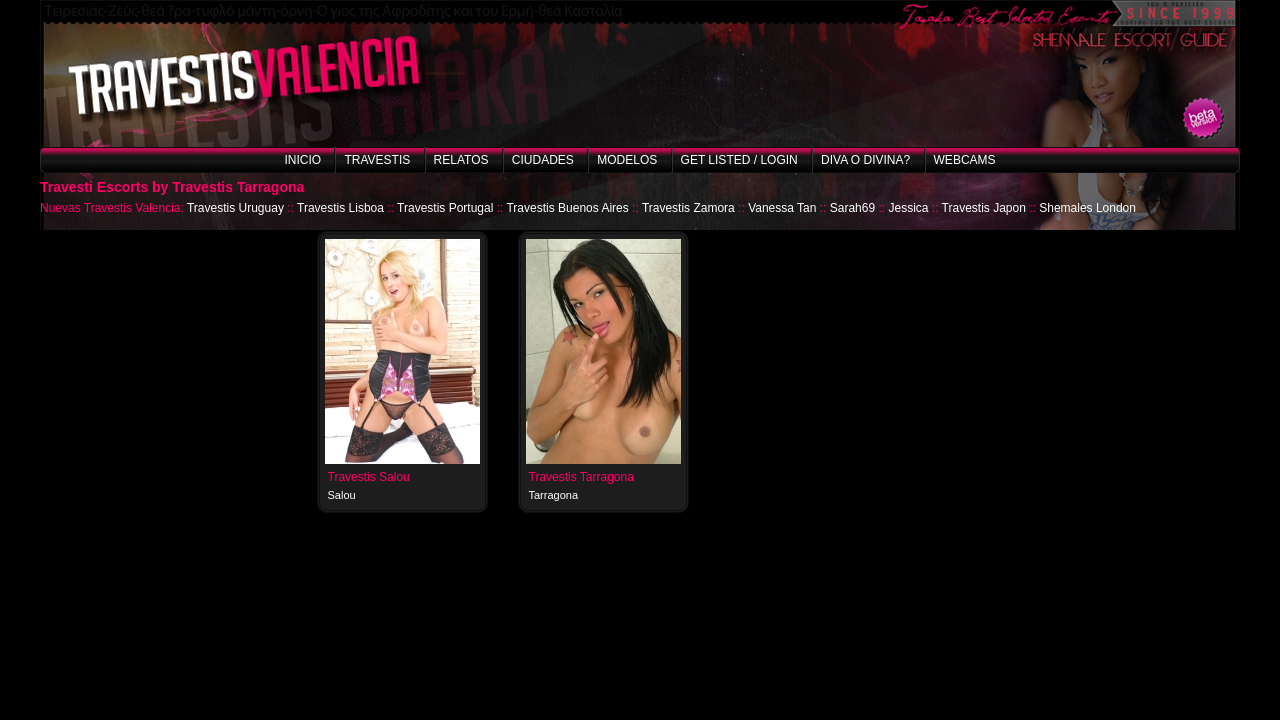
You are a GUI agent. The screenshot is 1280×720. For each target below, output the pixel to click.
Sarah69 (852, 208)
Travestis (377, 160)
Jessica (908, 208)
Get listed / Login (739, 160)
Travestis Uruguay (235, 208)
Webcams (965, 160)
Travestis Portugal (445, 208)
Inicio (302, 160)
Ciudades (543, 160)
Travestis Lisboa (340, 208)
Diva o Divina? (865, 160)
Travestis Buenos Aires (567, 208)
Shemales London (1087, 208)
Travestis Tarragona (581, 477)
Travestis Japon (984, 208)
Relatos (461, 160)
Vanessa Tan (782, 208)
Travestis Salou (369, 477)
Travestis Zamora (688, 208)
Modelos (627, 160)
